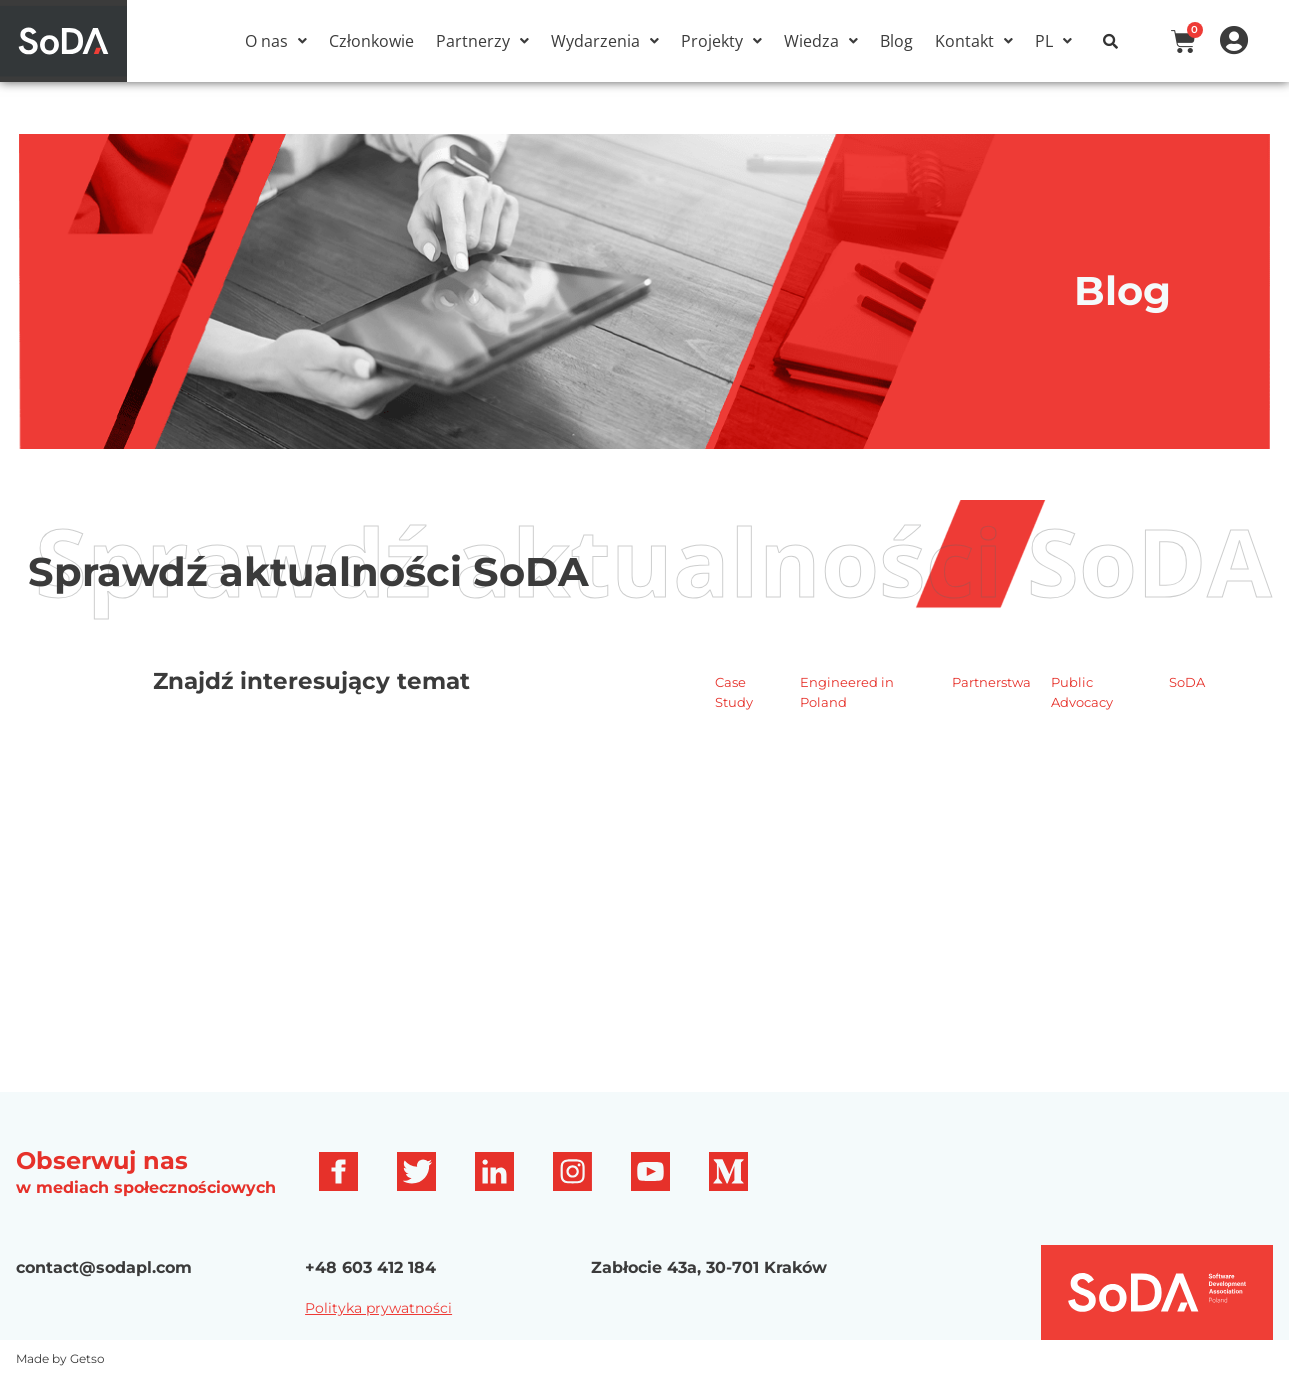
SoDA (1187, 682)
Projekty (721, 41)
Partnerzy (482, 41)
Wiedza (821, 41)
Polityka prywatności (378, 1308)
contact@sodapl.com (104, 1267)
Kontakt (974, 41)
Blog (896, 41)
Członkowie (371, 41)
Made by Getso (60, 1358)
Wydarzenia (605, 41)
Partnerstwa (991, 682)
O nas (276, 41)
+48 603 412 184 (370, 1267)
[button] (276, 41)
